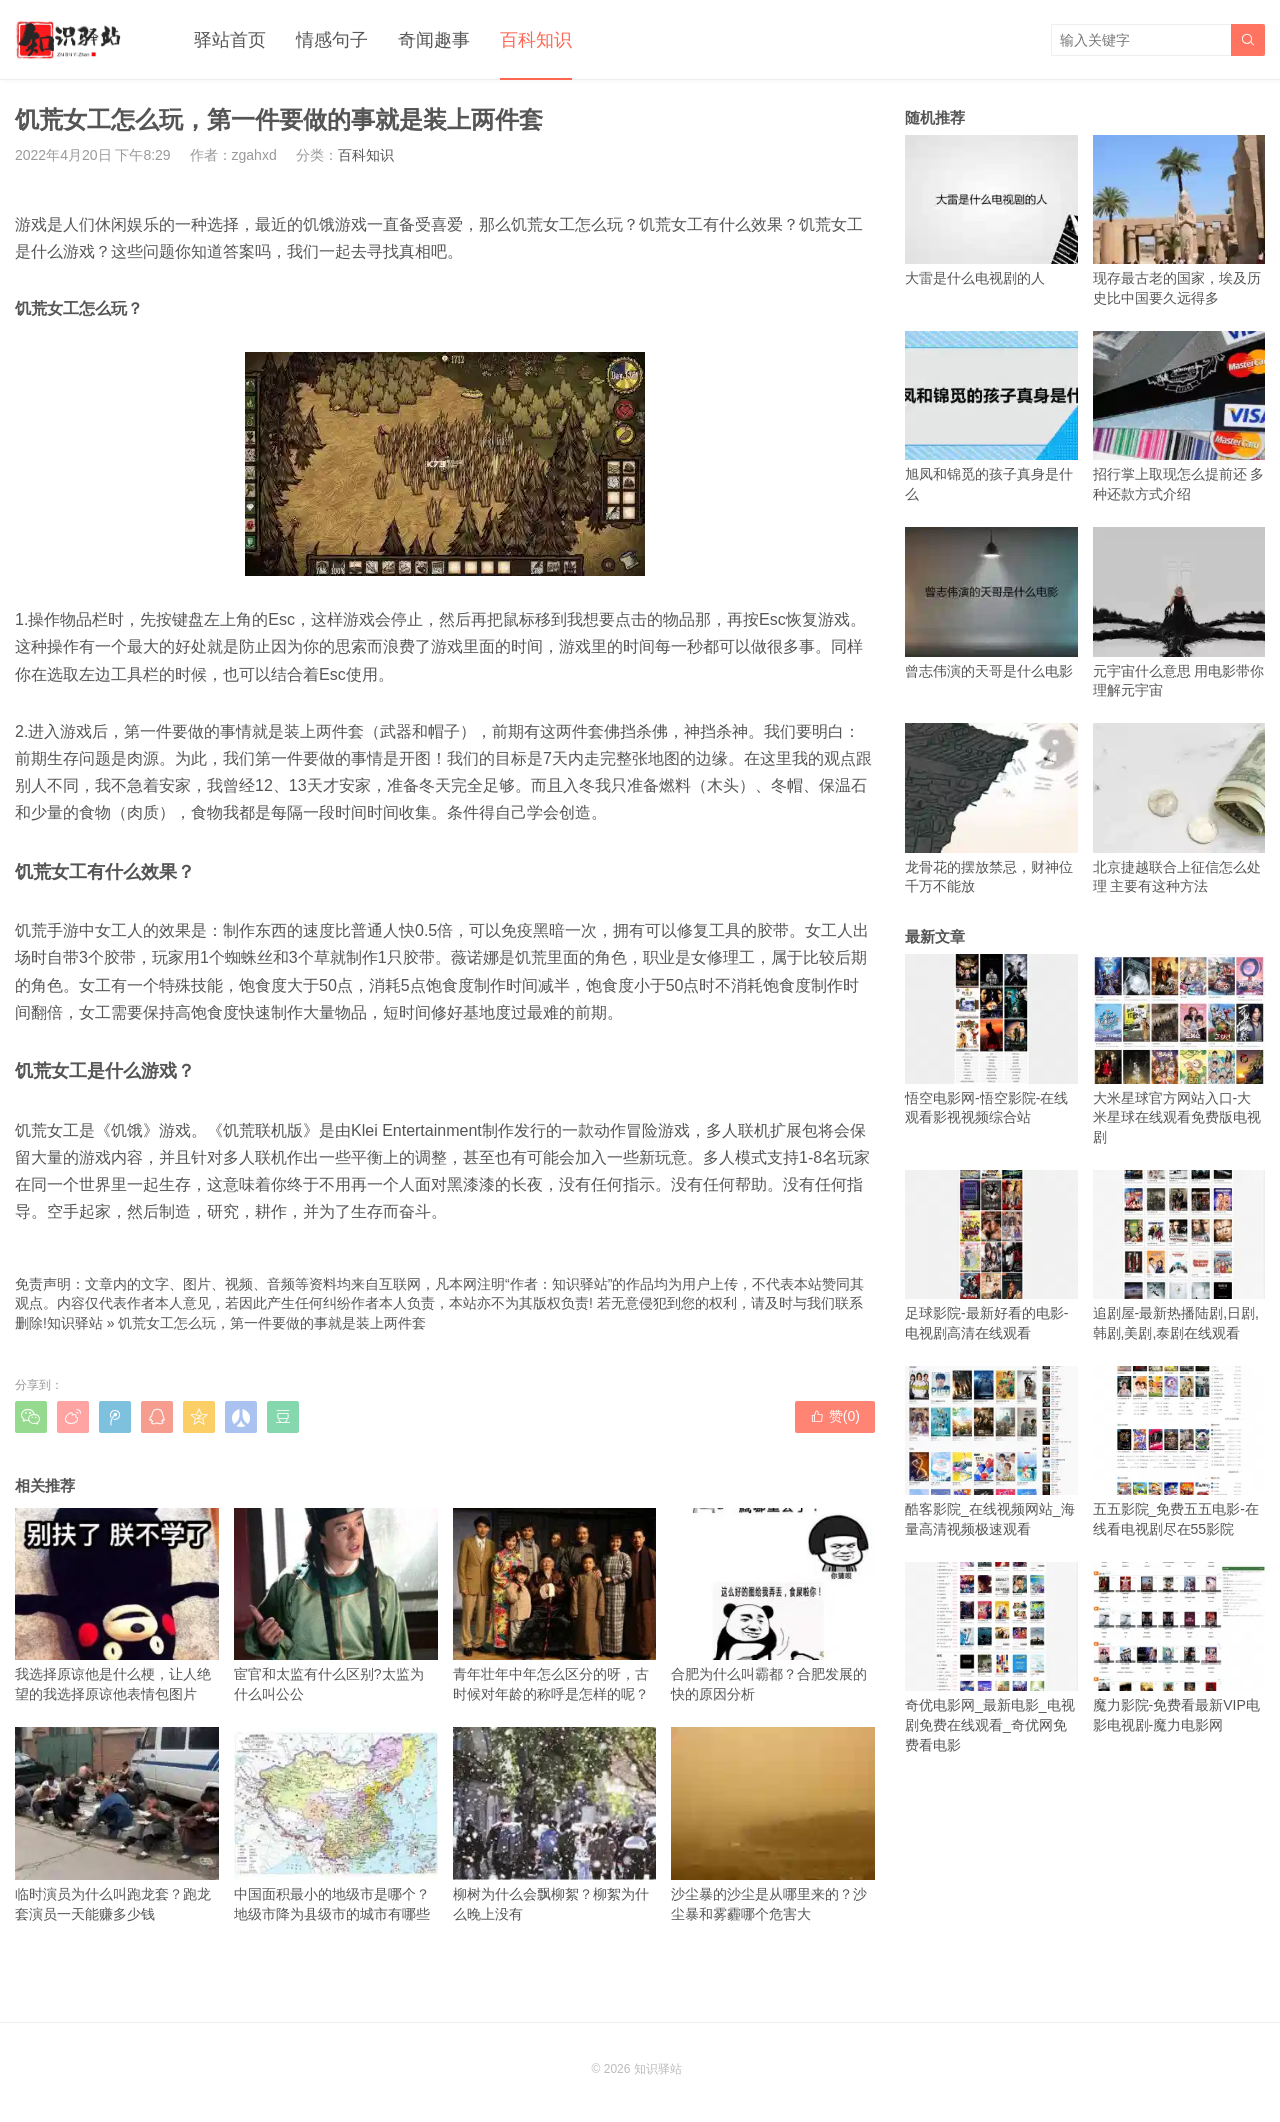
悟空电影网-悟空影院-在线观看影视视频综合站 (991, 1039)
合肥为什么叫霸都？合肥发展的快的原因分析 (773, 1605)
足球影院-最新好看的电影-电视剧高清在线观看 (991, 1255)
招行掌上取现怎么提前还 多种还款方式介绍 (1179, 416)
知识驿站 (75, 1323)
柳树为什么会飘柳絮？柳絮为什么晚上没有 (555, 1824)
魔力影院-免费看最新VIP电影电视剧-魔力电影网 (1179, 1647)
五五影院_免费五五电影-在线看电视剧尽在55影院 (1179, 1451)
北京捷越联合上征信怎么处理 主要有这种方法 (1179, 808)
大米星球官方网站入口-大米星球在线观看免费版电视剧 (1179, 1049)
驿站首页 (230, 40)
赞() (835, 1416)
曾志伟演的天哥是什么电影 (991, 602)
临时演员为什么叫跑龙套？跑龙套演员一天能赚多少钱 (117, 1824)
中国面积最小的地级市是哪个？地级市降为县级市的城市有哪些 (336, 1824)
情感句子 (332, 40)
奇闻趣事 (434, 40)
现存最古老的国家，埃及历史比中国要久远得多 (1179, 220)
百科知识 (536, 40)
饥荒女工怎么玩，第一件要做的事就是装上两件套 (272, 1323)
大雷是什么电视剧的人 (991, 210)
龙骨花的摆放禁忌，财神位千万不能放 (991, 808)
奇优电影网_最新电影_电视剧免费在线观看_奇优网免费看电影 (991, 1657)
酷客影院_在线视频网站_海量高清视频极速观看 (991, 1451)
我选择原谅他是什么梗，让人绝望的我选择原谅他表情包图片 (117, 1605)
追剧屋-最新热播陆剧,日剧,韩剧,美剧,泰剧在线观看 (1179, 1255)
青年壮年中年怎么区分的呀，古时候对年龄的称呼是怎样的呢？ (555, 1605)
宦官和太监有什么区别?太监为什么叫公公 (336, 1605)
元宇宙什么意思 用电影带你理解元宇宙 (1179, 612)
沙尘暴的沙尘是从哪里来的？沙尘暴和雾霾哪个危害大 (773, 1824)
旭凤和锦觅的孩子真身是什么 (991, 416)
